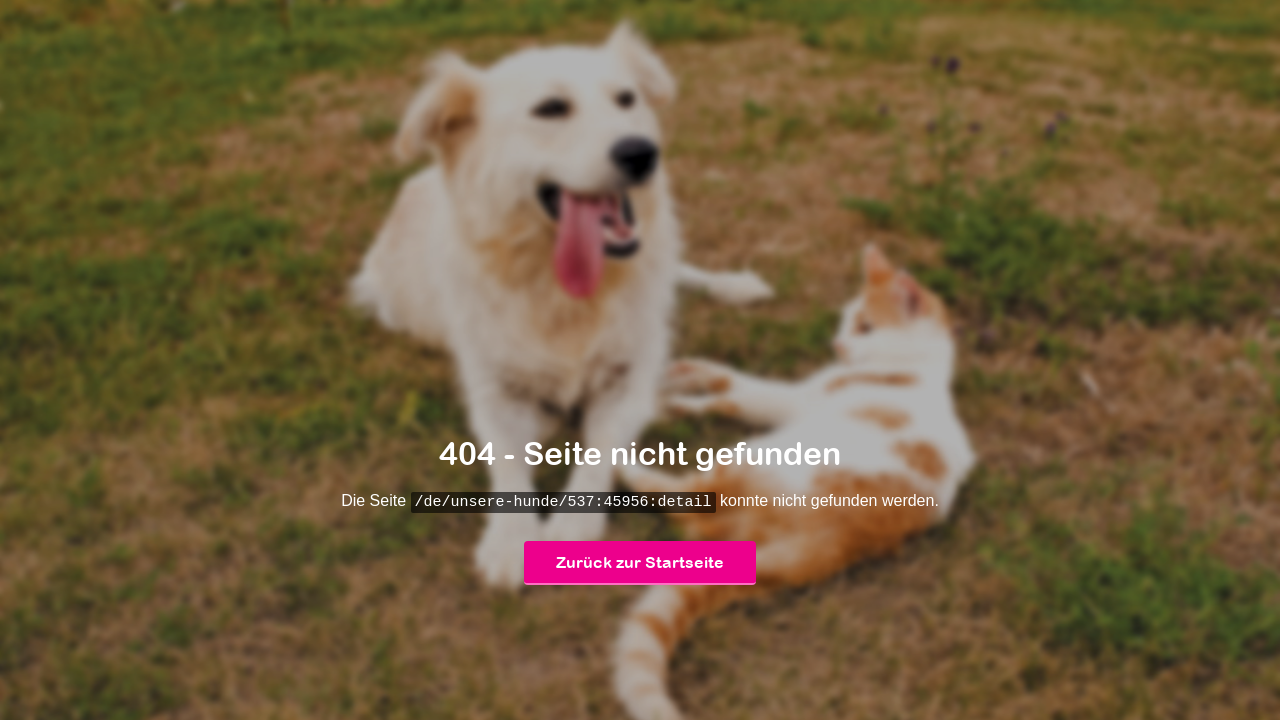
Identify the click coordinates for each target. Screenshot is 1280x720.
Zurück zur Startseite (640, 563)
